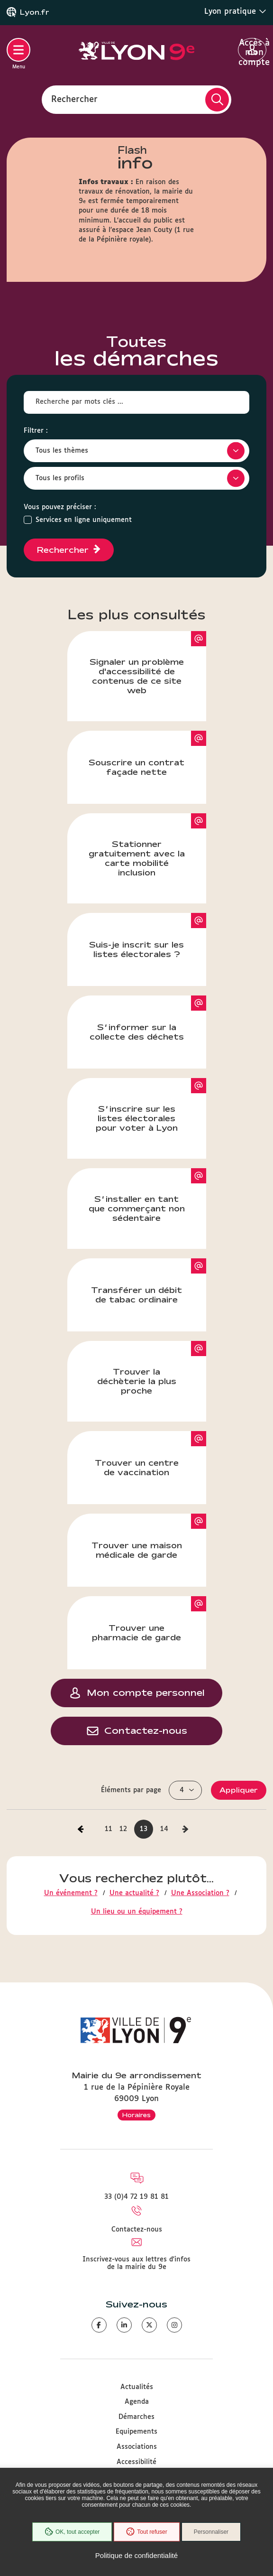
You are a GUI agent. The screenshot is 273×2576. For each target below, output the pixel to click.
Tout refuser (146, 2532)
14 (164, 1828)
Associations (137, 2447)
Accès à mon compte (252, 50)
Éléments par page (131, 1790)
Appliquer (238, 1790)
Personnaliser (211, 2532)
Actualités (136, 2387)
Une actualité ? (134, 1893)
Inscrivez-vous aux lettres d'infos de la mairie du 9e (136, 2263)
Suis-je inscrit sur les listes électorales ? (147, 935)
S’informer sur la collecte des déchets (148, 1018)
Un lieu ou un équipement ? (136, 1911)
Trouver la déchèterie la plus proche (151, 1368)
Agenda (137, 2402)
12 (123, 1828)
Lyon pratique (235, 11)
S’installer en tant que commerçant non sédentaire (147, 1195)
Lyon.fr (34, 12)
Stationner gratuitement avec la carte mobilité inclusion (147, 845)
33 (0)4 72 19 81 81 (136, 2197)
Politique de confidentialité (136, 2555)
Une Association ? (200, 1893)
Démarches (136, 2417)
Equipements (136, 2431)
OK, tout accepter (72, 2532)
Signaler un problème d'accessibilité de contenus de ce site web (148, 663)
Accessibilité (136, 2462)
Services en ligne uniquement (84, 520)
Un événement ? (71, 1893)
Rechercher (74, 99)
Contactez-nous (136, 2229)
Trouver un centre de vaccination (150, 1454)
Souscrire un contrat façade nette (147, 753)
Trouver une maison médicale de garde (148, 1536)
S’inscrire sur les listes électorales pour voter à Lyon (151, 1105)
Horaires (136, 2114)
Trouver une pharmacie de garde (149, 1619)
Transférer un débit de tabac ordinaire (148, 1281)
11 (108, 1828)
